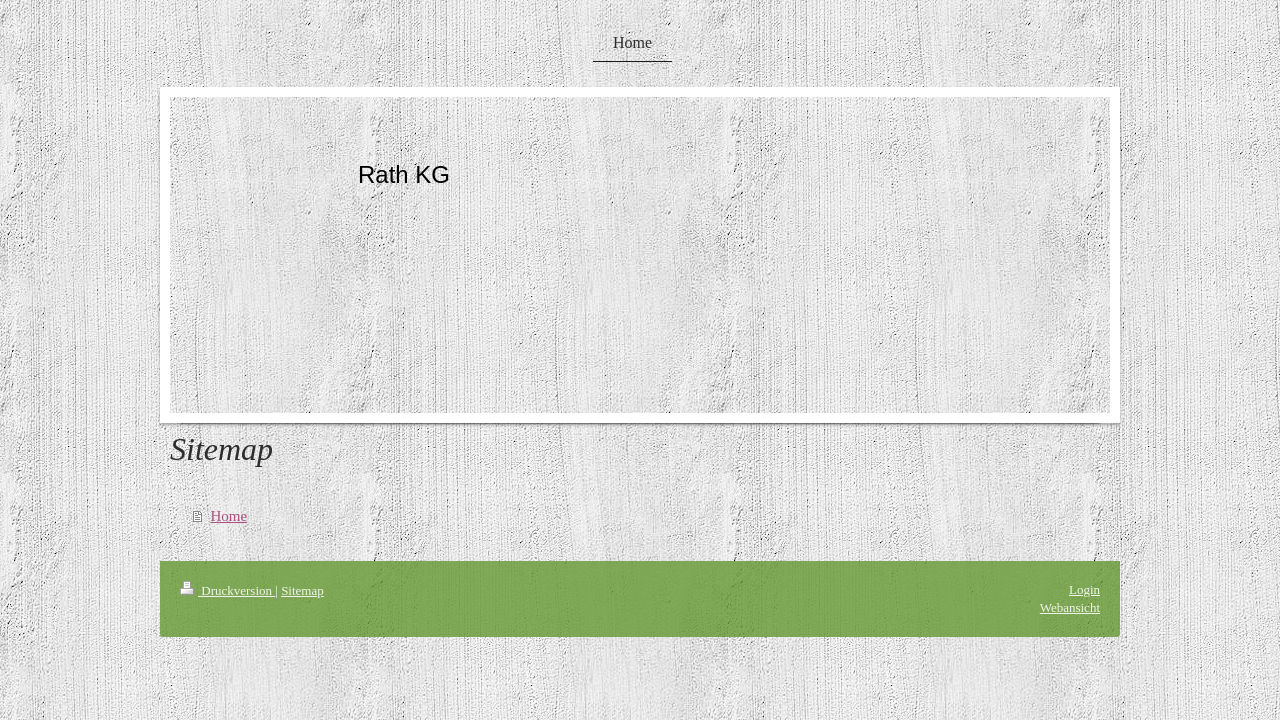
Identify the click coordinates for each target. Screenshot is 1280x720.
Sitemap (302, 590)
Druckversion (227, 590)
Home (229, 516)
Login (1084, 589)
